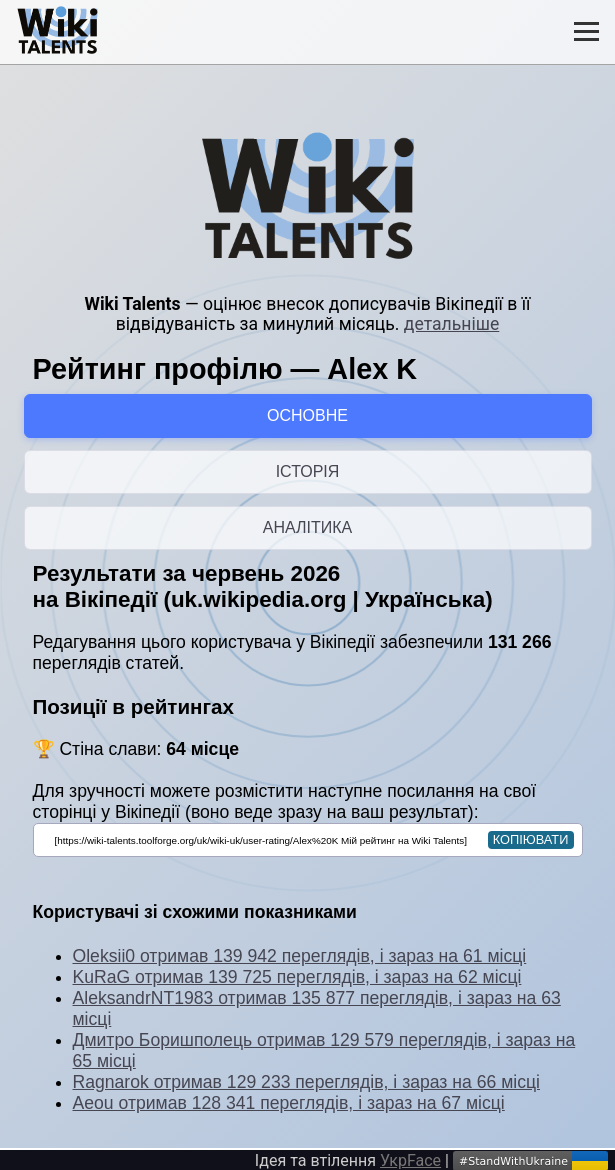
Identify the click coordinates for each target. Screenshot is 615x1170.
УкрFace (410, 1160)
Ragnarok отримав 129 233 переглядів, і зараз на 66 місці (306, 1082)
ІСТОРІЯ (308, 471)
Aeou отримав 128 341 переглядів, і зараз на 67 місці (289, 1103)
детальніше (451, 324)
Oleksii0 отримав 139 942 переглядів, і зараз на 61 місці (300, 956)
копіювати (531, 839)
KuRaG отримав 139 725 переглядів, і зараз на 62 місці (297, 977)
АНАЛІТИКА (307, 527)
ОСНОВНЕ (307, 415)
